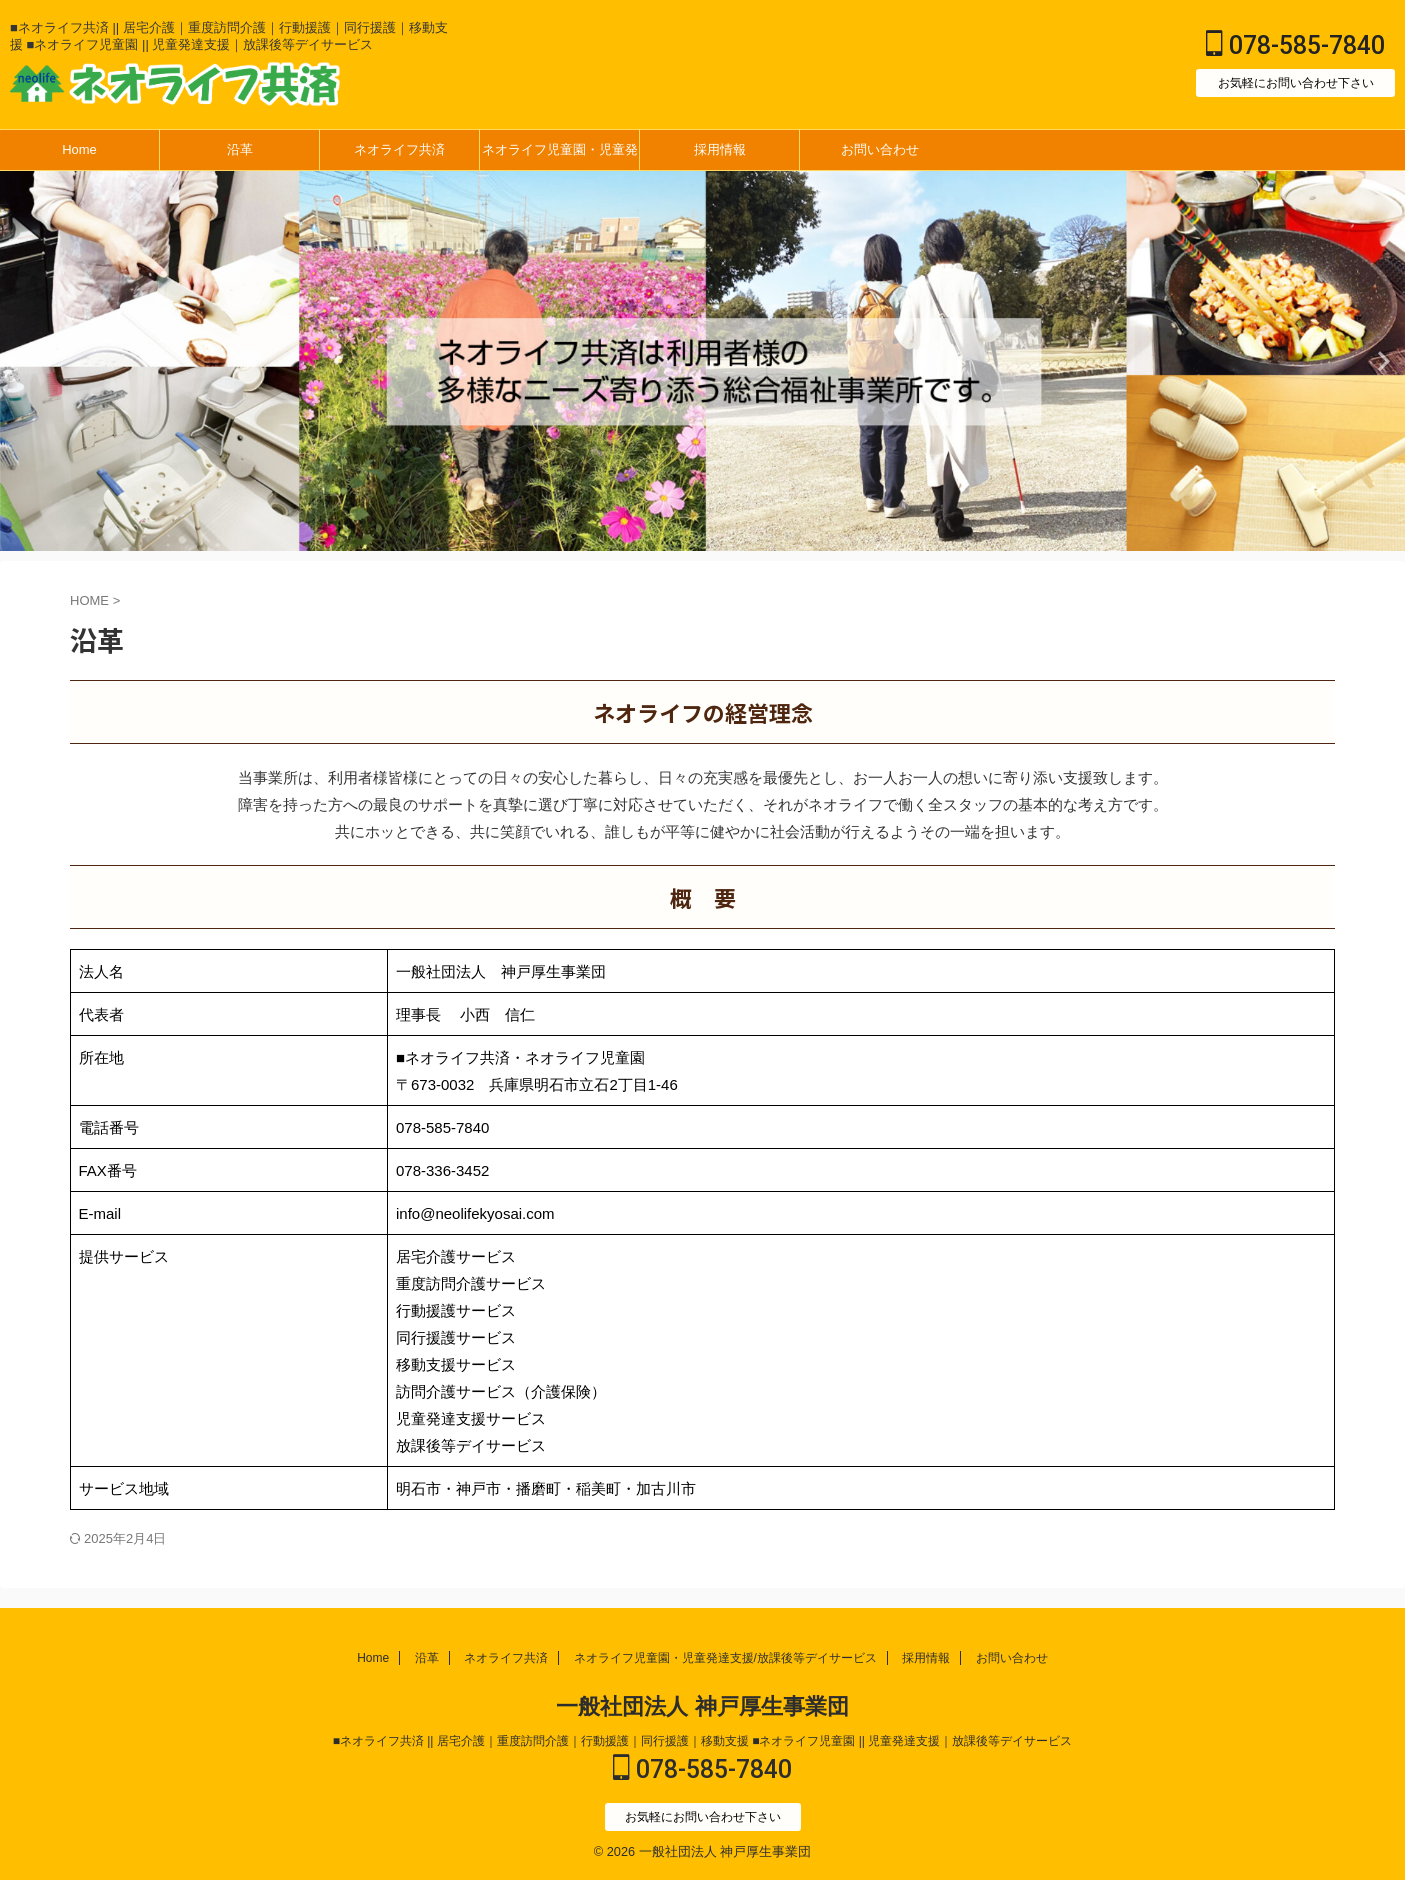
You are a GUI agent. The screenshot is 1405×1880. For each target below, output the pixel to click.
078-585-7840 (1295, 45)
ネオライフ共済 (399, 149)
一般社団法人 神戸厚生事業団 (702, 1706)
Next (18, 360)
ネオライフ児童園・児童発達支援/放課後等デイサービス (560, 156)
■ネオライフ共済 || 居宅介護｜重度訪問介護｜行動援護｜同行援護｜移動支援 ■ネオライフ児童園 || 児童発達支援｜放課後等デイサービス (703, 1741)
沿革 (240, 149)
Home (79, 149)
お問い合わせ (880, 149)
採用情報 (720, 149)
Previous (1386, 360)
